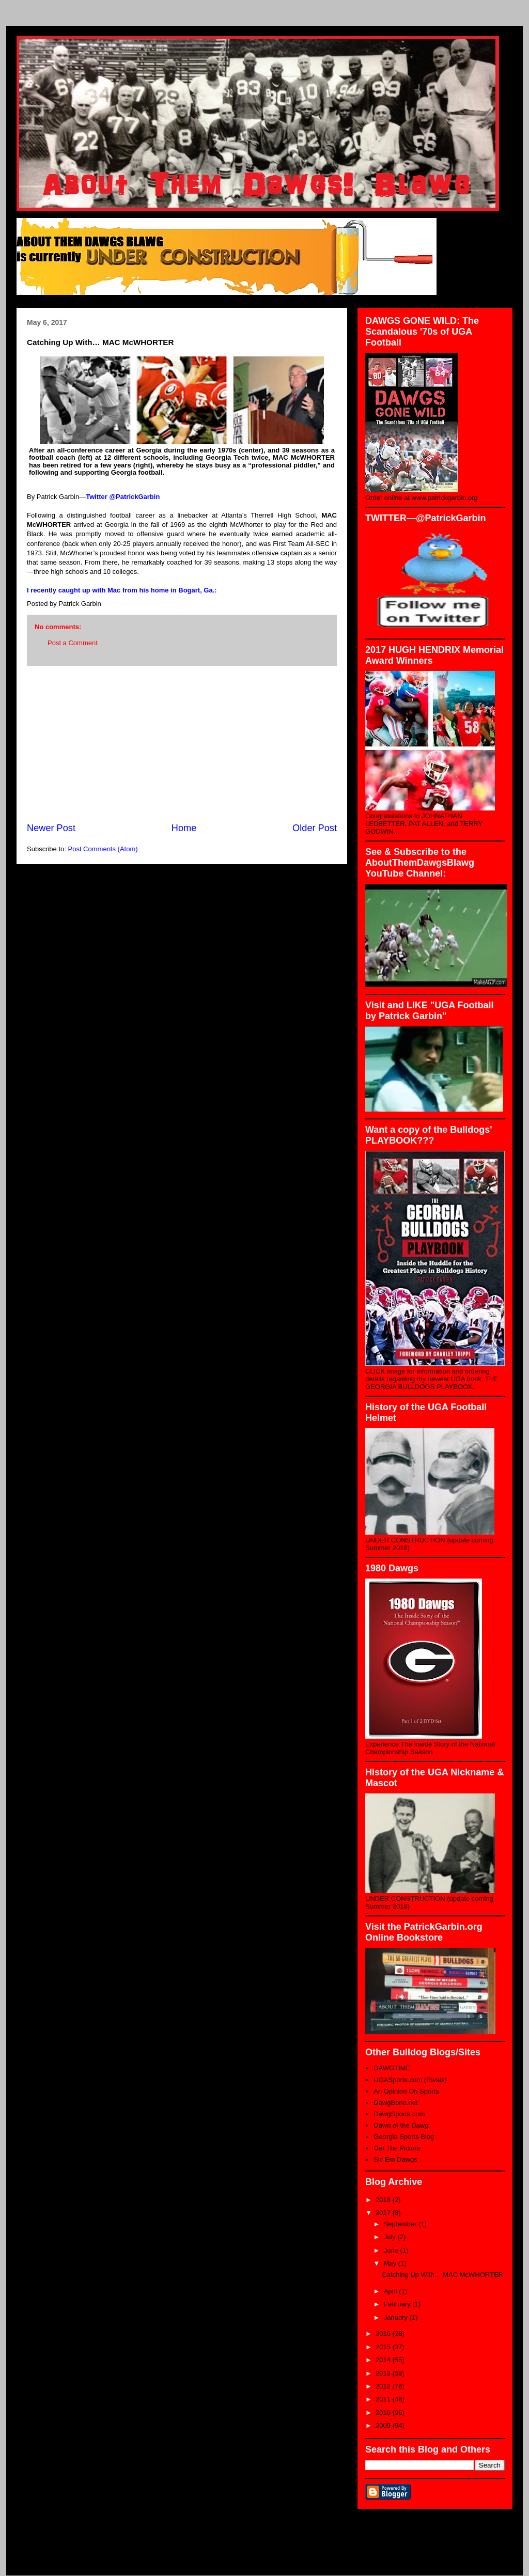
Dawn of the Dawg (401, 2125)
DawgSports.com (399, 2114)
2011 (384, 2399)
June (392, 2250)
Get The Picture (397, 2148)
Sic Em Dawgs (395, 2159)
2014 (384, 2360)
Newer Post (51, 828)
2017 (384, 2212)
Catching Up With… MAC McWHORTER (442, 2274)
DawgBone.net (395, 2102)
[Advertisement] (181, 743)
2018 (384, 2200)
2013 (384, 2373)
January (397, 2317)
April (391, 2291)
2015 (384, 2347)
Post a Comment (73, 643)
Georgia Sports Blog (404, 2137)
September (401, 2224)
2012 (384, 2386)
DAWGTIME (392, 2068)
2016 (384, 2333)
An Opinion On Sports (406, 2091)
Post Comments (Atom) (103, 849)
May (391, 2263)
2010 (384, 2412)
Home (184, 828)
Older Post (314, 828)
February (398, 2304)
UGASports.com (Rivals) (410, 2080)
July (391, 2237)
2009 (384, 2425)
